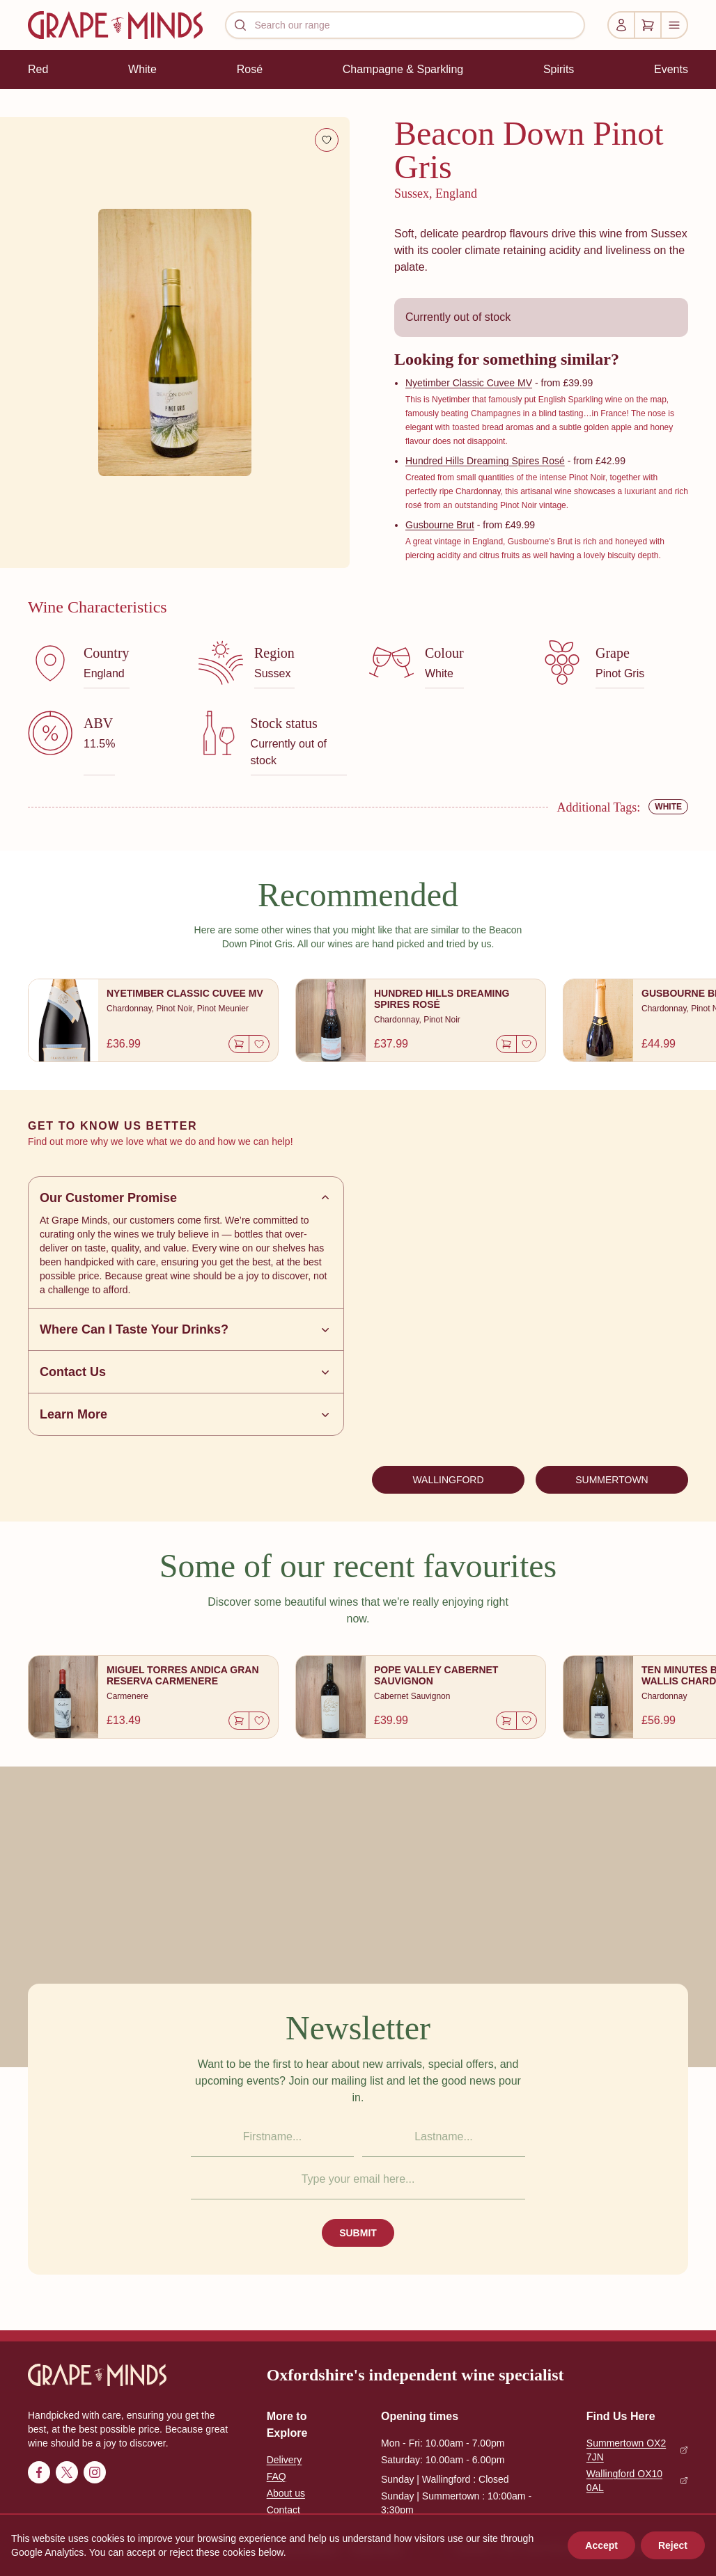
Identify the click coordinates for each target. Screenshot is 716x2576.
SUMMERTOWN (611, 1479)
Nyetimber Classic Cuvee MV (468, 382)
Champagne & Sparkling (403, 69)
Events (671, 69)
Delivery (284, 2459)
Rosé (250, 69)
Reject (672, 2545)
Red (38, 69)
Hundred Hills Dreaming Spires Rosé (485, 460)
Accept (601, 2545)
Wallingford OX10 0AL (637, 2480)
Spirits (558, 69)
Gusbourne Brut (439, 524)
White (142, 69)
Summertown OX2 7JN (637, 2450)
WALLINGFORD (447, 1479)
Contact (283, 2509)
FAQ (276, 2476)
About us (286, 2493)
